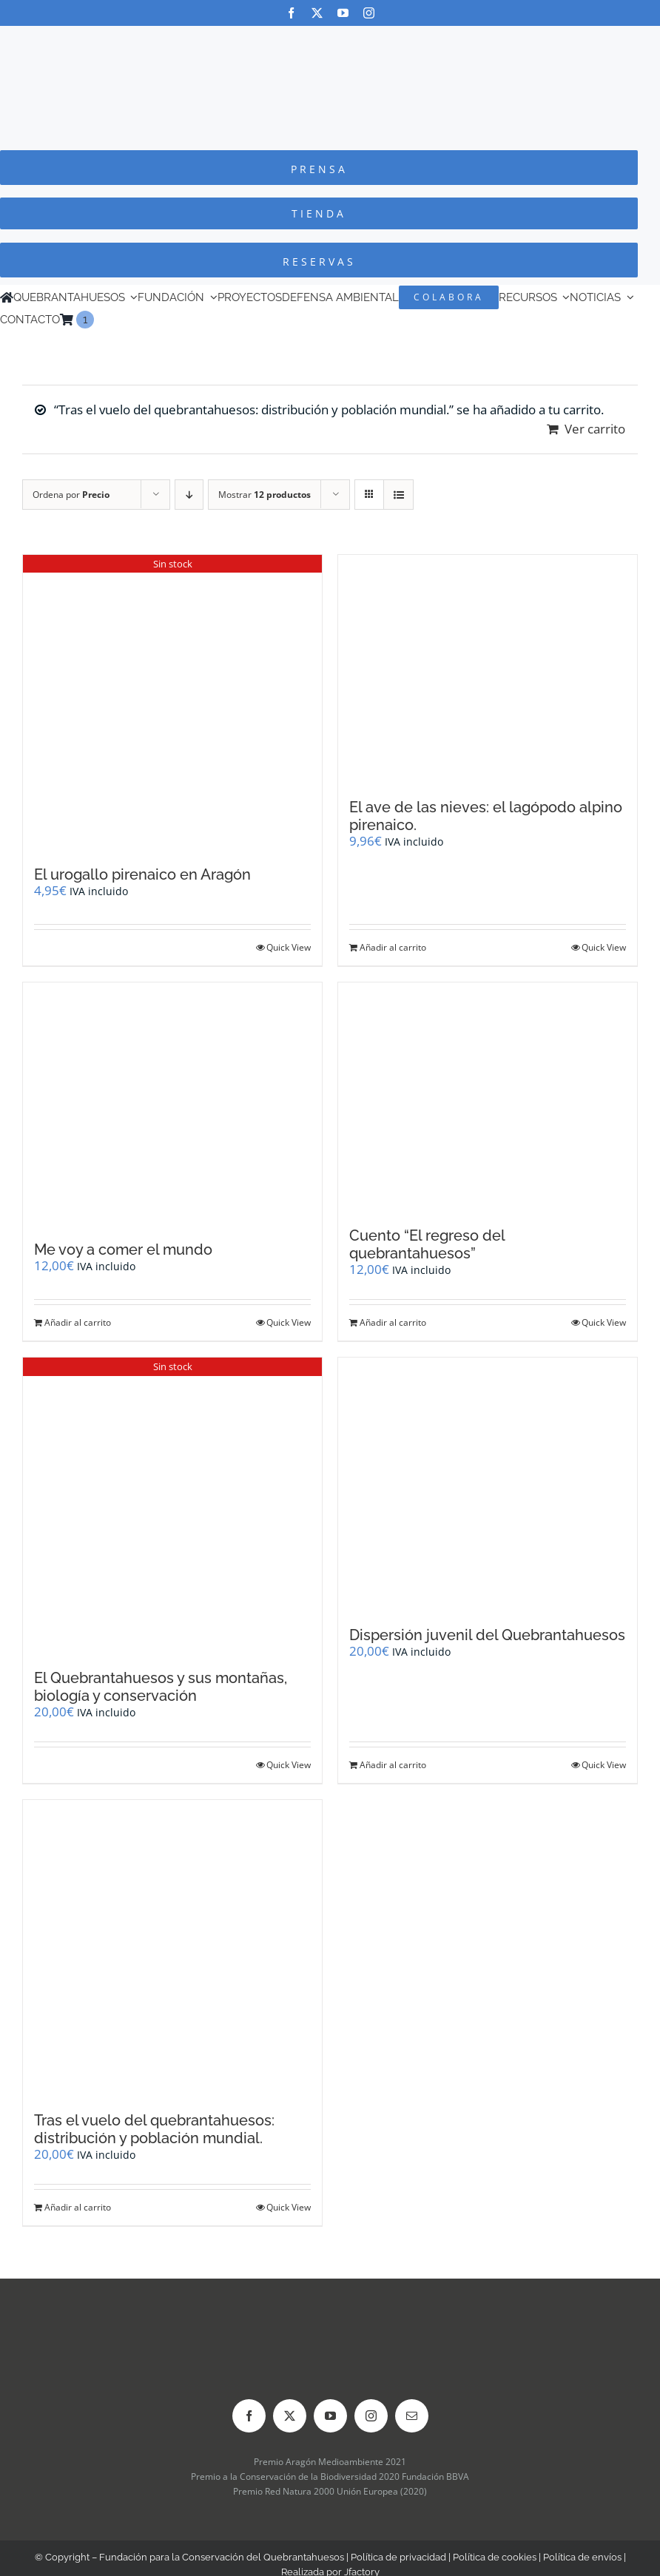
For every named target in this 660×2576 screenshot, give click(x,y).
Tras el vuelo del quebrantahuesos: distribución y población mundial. (154, 2129)
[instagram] (368, 12)
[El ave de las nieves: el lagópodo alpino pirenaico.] (487, 669)
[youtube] (342, 12)
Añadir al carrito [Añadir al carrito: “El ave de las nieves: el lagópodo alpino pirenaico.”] (393, 947)
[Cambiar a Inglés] (100, 319)
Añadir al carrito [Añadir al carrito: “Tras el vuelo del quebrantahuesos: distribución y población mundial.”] (77, 2207)
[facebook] (291, 12)
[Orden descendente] (189, 494)
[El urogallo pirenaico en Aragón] (172, 703)
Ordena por (71, 494)
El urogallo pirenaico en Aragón (142, 874)
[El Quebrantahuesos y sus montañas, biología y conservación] (172, 1506)
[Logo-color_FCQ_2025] (330, 39)
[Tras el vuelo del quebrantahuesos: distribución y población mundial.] (172, 1948)
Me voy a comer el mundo (123, 1249)
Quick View (288, 947)
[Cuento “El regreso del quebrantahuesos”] (487, 1097)
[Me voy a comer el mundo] (172, 1104)
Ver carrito (595, 428)
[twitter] (317, 12)
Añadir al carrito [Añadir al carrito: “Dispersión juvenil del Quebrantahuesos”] (393, 1765)
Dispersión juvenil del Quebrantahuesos (487, 1635)
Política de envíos (582, 2557)
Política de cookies (494, 2557)
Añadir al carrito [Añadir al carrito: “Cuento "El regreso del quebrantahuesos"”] (393, 1322)
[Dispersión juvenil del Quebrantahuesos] (487, 1484)
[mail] (411, 2415)
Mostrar (264, 494)
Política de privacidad (398, 2557)
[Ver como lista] (398, 494)
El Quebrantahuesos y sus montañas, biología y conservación (160, 1687)
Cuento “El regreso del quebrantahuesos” (427, 1244)
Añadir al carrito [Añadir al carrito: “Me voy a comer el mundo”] (77, 1322)
